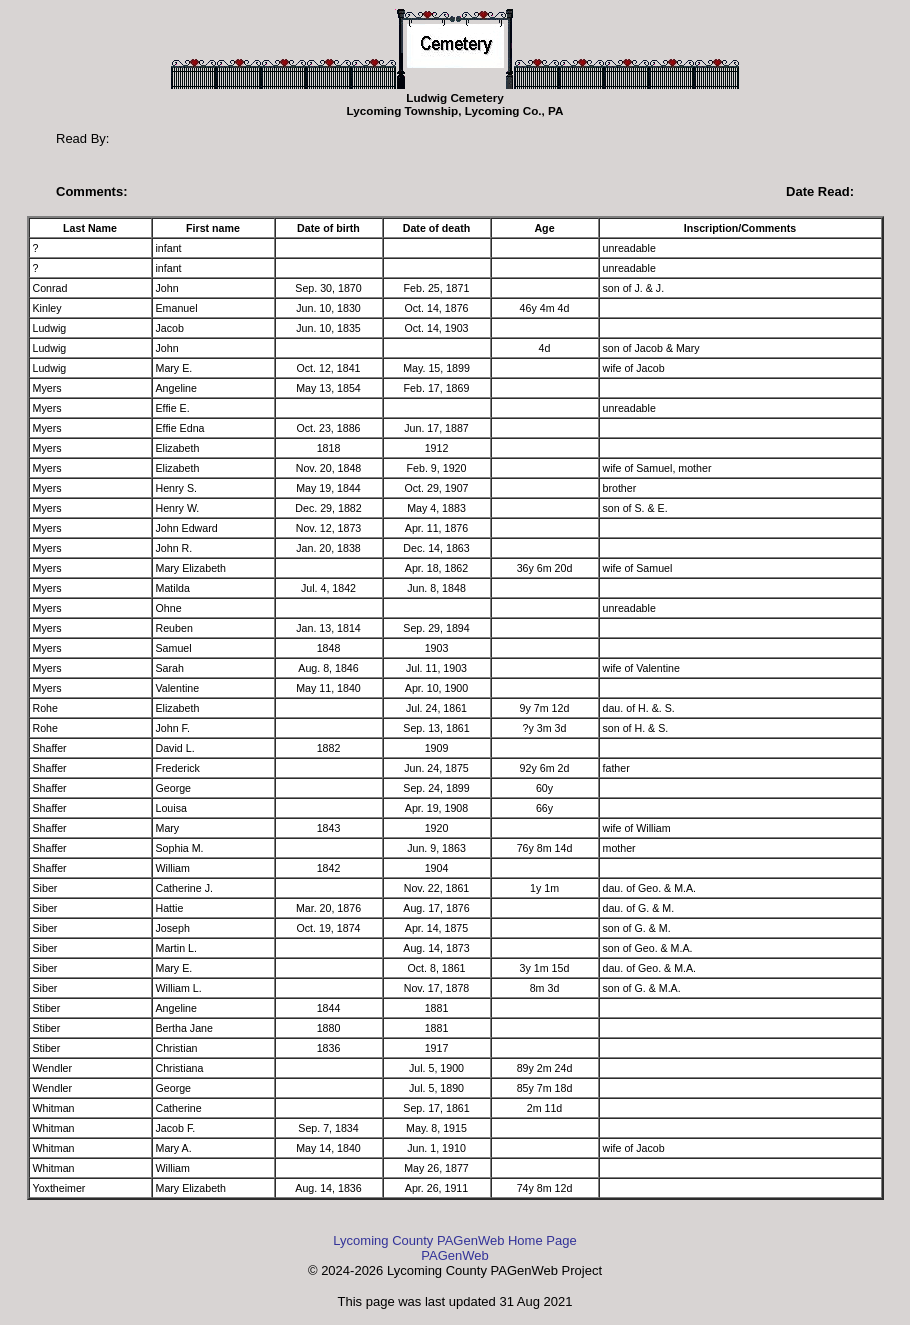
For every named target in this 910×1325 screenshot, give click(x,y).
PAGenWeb (454, 1255)
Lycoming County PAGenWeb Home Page (454, 1240)
